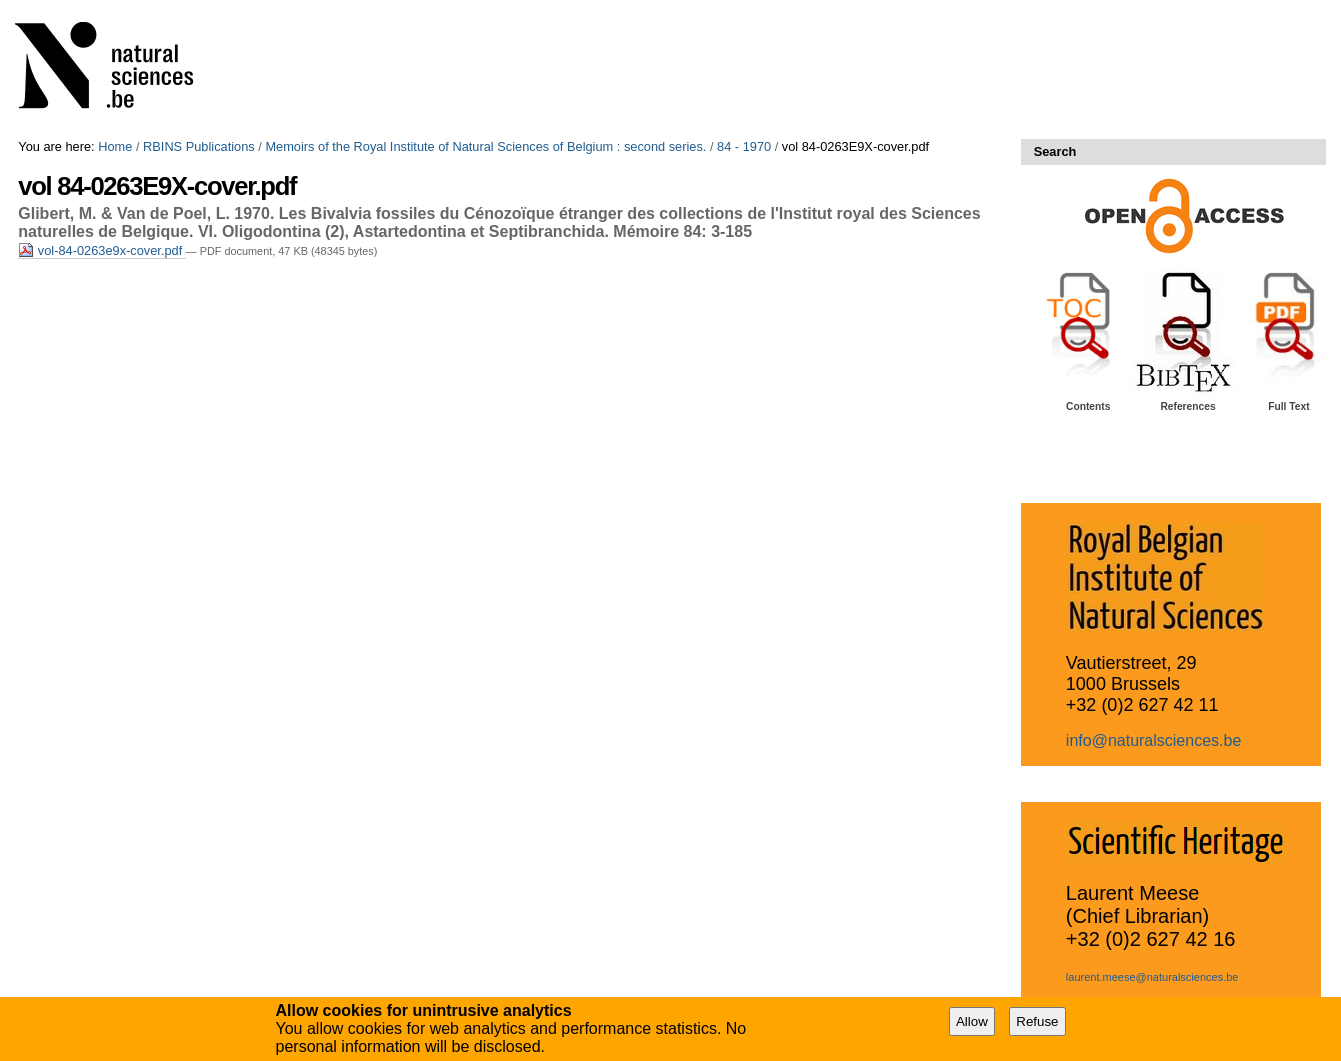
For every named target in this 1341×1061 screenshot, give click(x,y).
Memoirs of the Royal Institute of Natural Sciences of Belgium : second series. (485, 146)
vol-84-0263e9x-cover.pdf (102, 250)
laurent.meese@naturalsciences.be (1152, 977)
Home (115, 146)
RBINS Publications (199, 146)
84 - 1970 (744, 146)
